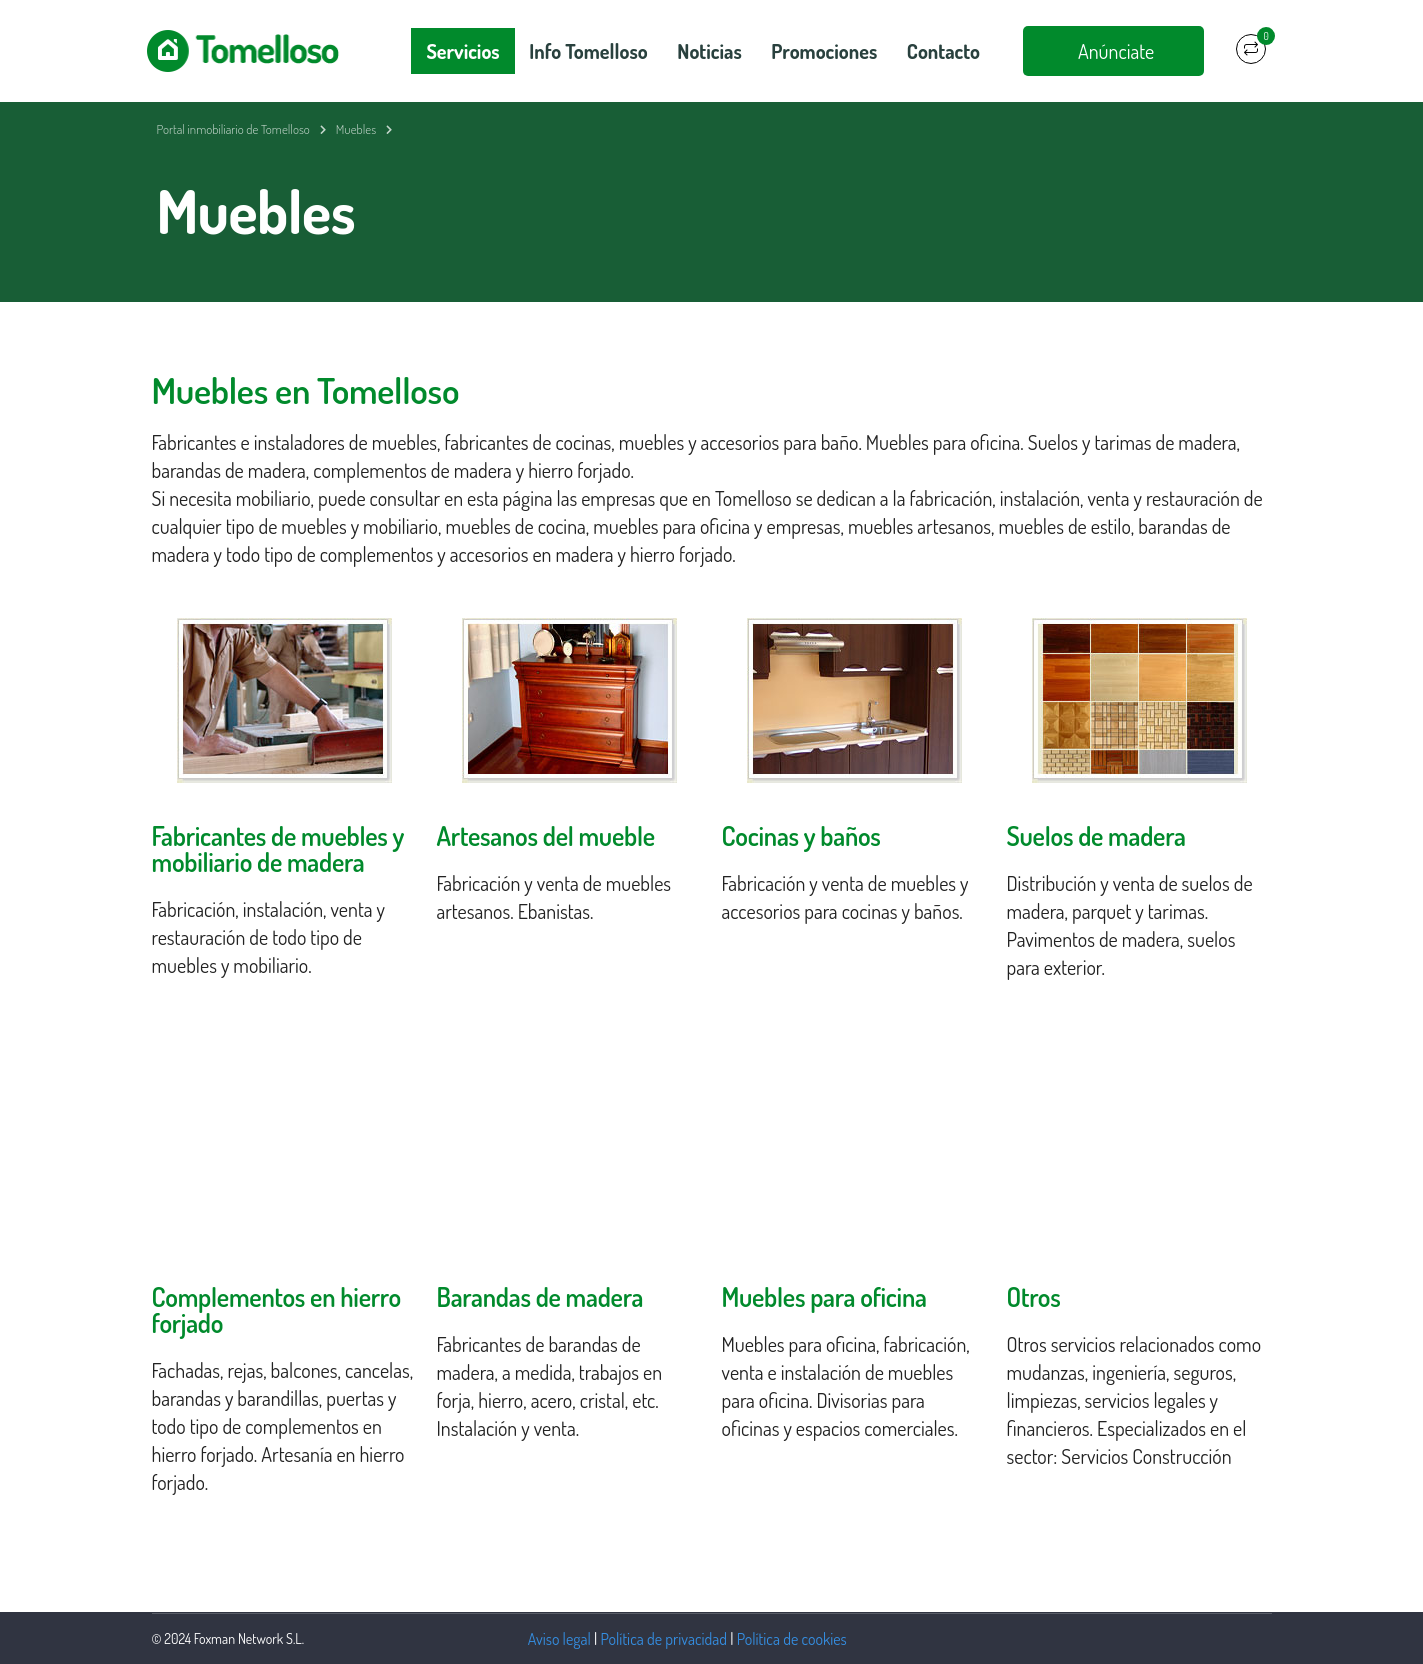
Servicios (462, 51)
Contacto (943, 51)
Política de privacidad (664, 1639)
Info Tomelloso (588, 51)
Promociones (824, 51)
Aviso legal (559, 1639)
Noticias (709, 51)
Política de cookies (792, 1639)
